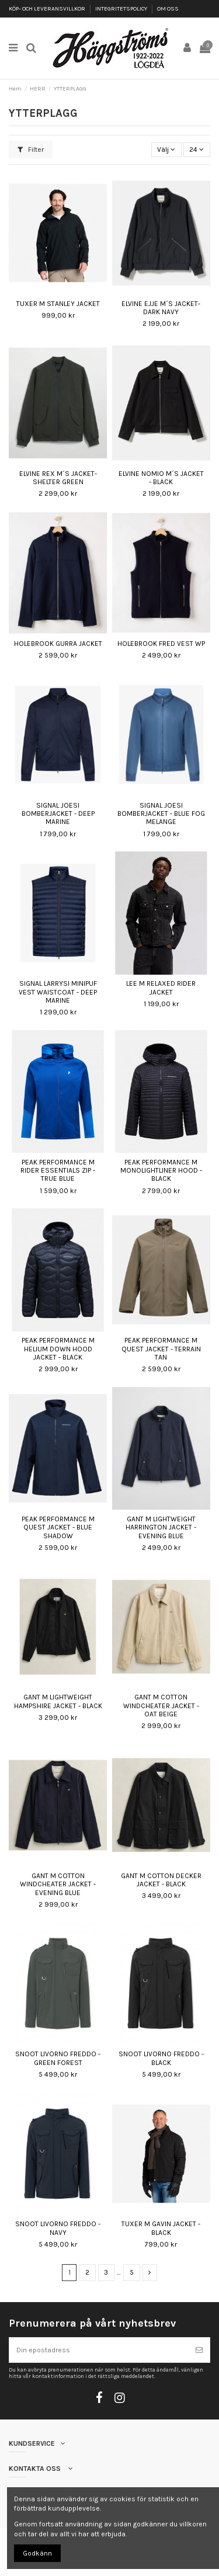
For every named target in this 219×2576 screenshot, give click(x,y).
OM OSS (168, 8)
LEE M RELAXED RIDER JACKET (161, 987)
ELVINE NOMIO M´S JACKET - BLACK (161, 478)
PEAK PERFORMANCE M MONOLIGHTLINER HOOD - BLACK (161, 1170)
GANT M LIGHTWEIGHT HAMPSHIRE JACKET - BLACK (58, 1701)
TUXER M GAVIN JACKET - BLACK (160, 2228)
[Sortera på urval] (166, 149)
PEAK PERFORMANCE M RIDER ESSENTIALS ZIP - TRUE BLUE (57, 1170)
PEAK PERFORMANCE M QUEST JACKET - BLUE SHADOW (58, 1527)
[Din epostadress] (99, 2350)
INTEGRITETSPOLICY (121, 8)
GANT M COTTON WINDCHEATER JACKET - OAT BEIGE (161, 1705)
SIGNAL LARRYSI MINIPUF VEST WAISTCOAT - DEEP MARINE (58, 991)
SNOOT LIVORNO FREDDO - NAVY (57, 2228)
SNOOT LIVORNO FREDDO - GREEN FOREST (57, 2058)
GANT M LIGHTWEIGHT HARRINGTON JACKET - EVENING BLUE (161, 1527)
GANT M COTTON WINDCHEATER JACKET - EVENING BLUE (58, 1884)
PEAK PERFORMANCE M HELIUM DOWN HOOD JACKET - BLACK (58, 1348)
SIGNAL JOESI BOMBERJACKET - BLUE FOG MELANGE (161, 813)
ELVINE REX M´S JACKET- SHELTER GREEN (58, 478)
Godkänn (37, 2553)
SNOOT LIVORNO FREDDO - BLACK (161, 2058)
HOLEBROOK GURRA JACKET (58, 643)
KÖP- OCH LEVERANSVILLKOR (47, 8)
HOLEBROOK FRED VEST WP (161, 643)
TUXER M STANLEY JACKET (58, 304)
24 (196, 149)
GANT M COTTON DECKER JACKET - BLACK (161, 1880)
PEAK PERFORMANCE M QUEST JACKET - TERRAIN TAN (161, 1348)
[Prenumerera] (199, 2350)
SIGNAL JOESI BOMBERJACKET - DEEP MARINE (58, 813)
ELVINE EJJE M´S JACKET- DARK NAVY (160, 308)
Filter (31, 149)
